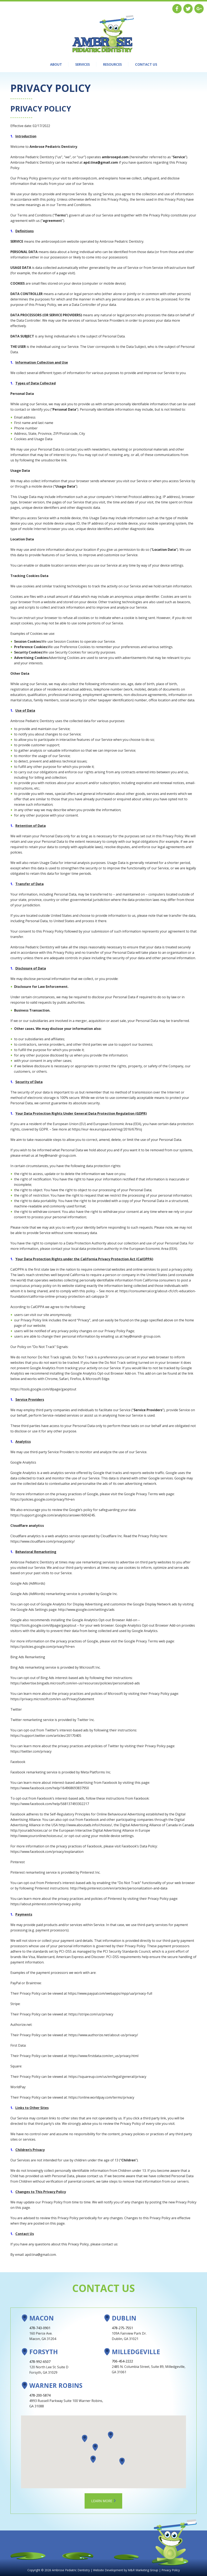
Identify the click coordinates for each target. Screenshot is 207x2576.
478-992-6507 (40, 2361)
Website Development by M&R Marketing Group (125, 2570)
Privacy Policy (170, 2570)
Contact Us (146, 64)
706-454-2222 (122, 2361)
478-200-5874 (40, 2395)
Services (82, 64)
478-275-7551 (122, 2328)
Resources (112, 64)
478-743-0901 (40, 2328)
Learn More (101, 2501)
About (56, 64)
